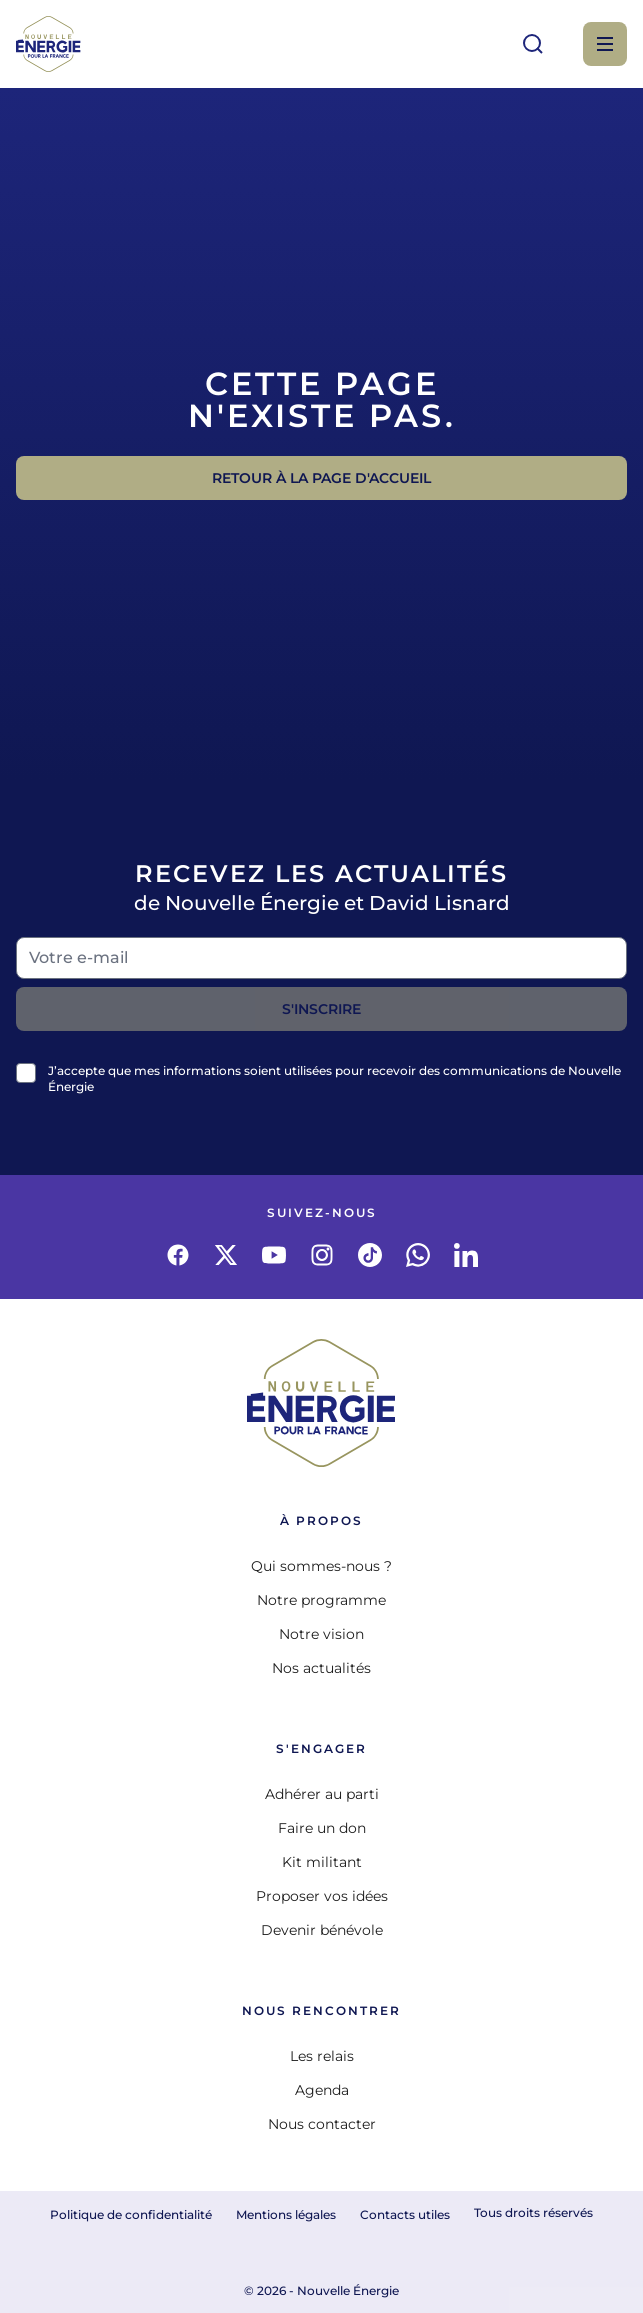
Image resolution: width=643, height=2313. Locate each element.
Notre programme (321, 1600)
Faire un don (322, 1828)
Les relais (322, 2056)
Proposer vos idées (322, 1896)
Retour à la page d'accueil (321, 478)
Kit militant (322, 1862)
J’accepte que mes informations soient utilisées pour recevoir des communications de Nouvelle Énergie (334, 1078)
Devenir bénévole (322, 1930)
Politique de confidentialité (131, 2214)
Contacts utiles (405, 2214)
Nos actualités (321, 1668)
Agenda (322, 2090)
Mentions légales (286, 2214)
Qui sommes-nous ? (321, 1566)
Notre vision (321, 1634)
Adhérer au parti (322, 1794)
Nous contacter (322, 2124)
